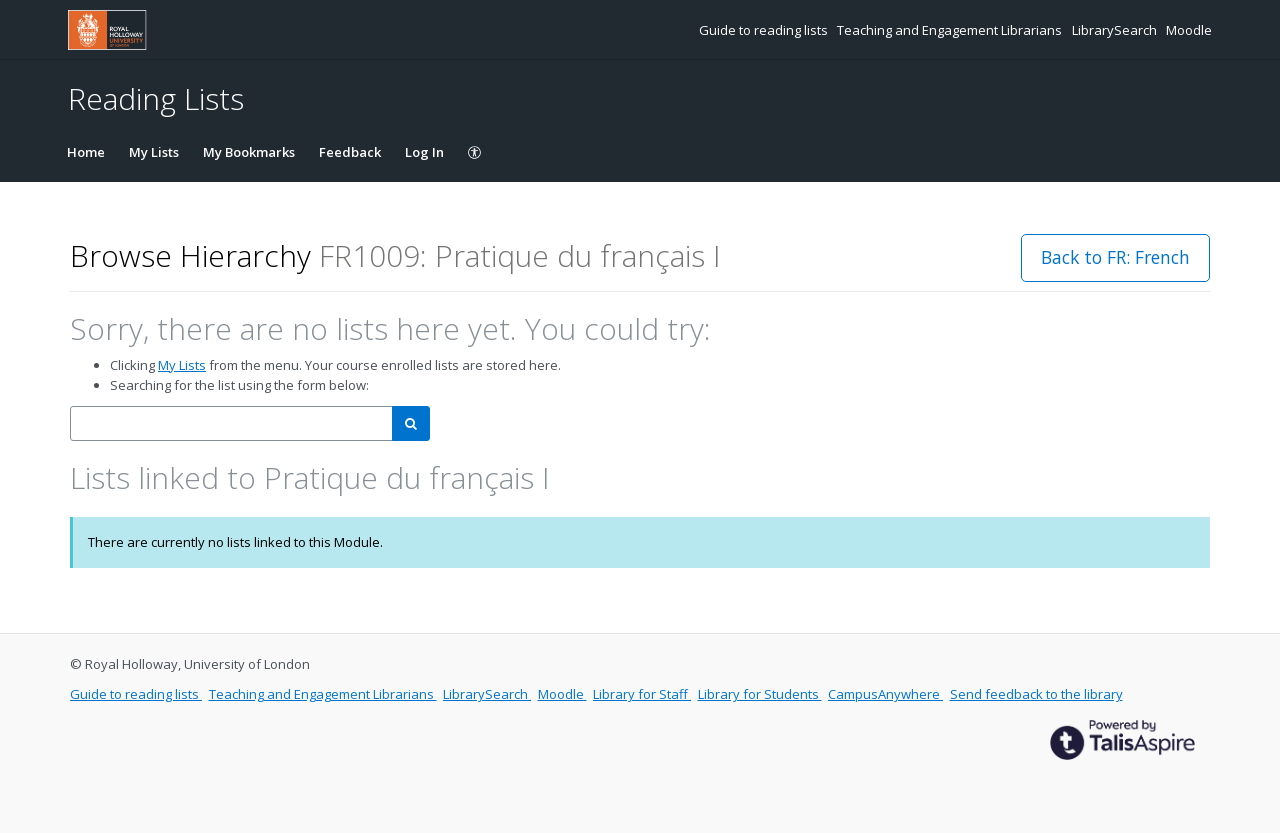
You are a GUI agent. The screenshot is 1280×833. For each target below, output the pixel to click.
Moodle (1189, 30)
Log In (424, 152)
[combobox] (231, 423)
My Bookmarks (249, 152)
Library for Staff (642, 694)
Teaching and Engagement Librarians (951, 30)
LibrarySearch (1116, 30)
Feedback (350, 152)
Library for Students (760, 694)
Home (86, 152)
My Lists (154, 152)
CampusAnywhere (885, 694)
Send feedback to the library (1036, 694)
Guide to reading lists (765, 30)
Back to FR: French (1115, 257)
